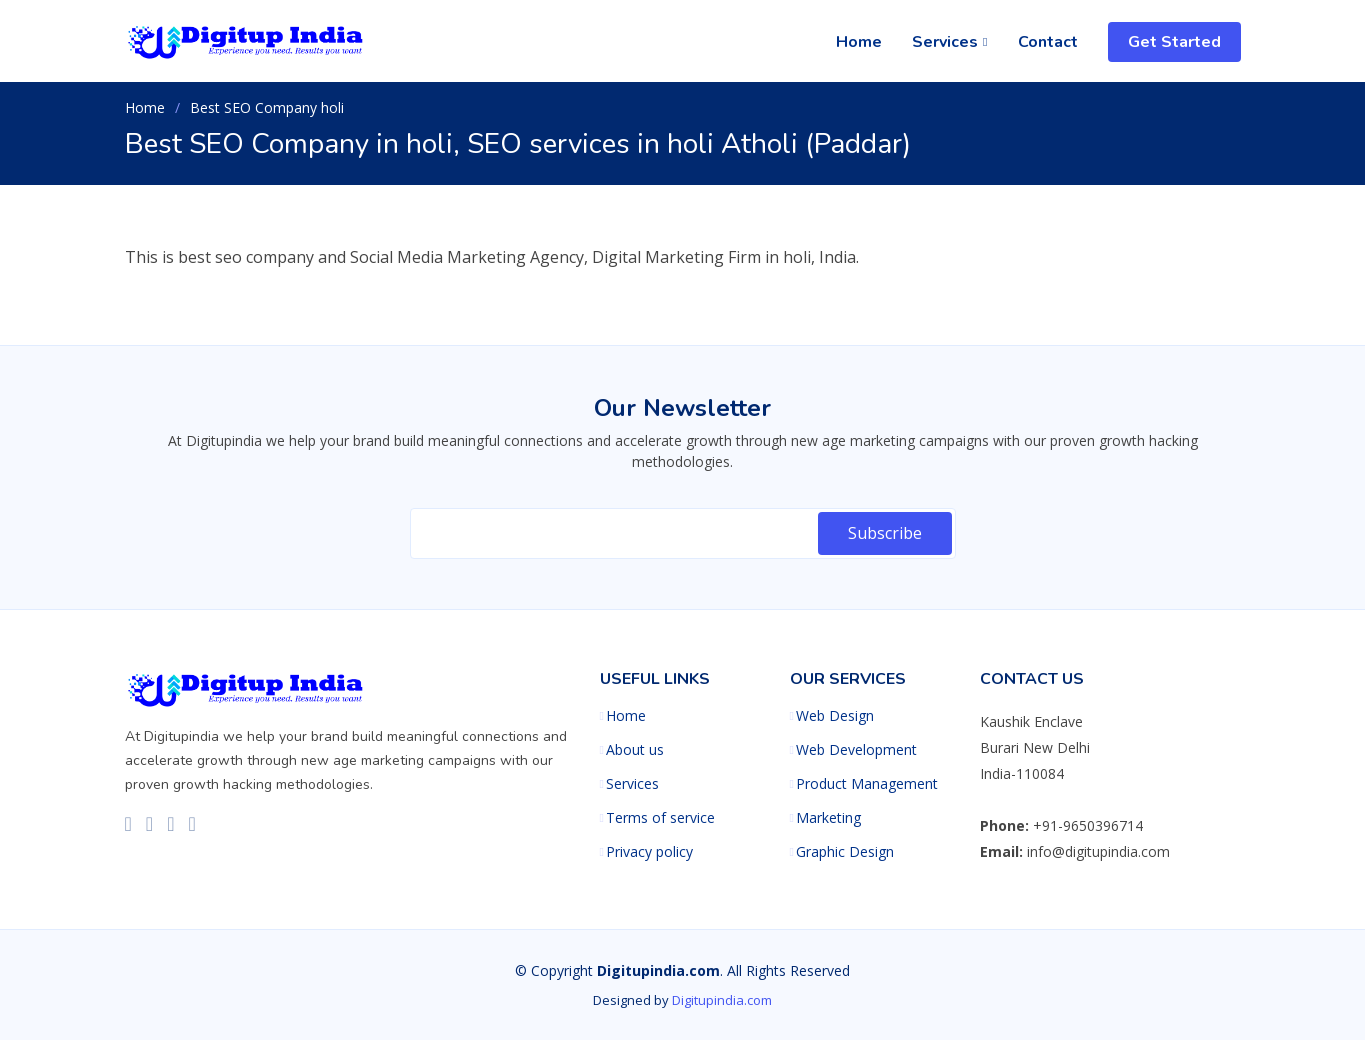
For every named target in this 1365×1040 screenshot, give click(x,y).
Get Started (1174, 42)
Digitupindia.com (722, 1000)
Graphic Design (845, 852)
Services (632, 784)
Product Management (867, 784)
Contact (1048, 42)
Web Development (856, 750)
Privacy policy (649, 852)
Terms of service (660, 818)
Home (859, 42)
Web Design (835, 716)
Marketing (828, 818)
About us (635, 750)
